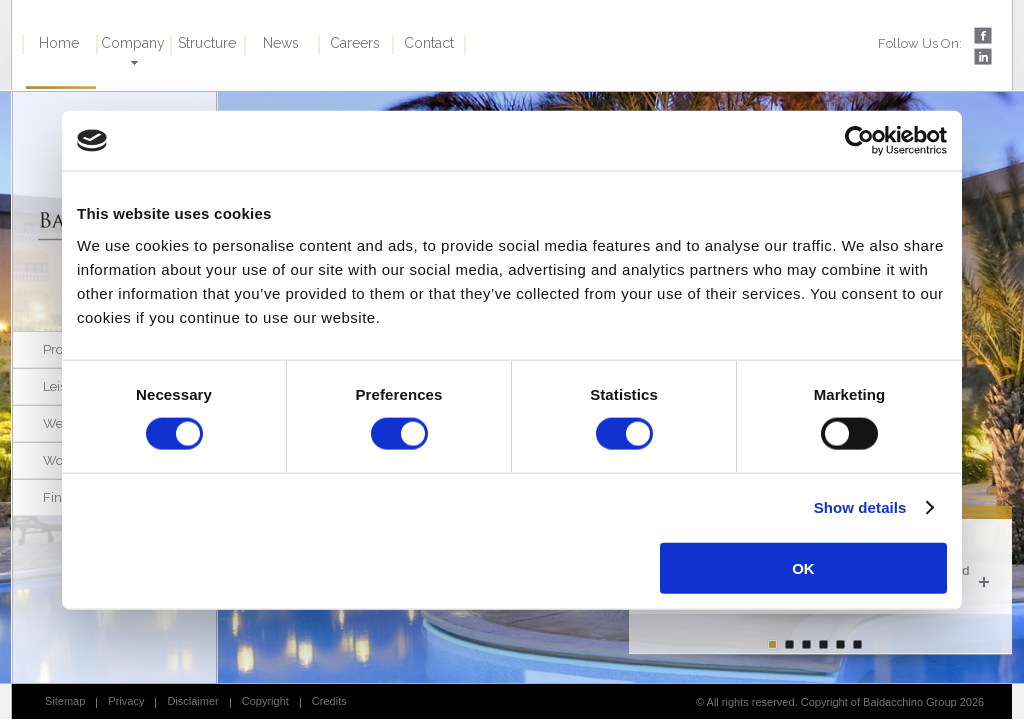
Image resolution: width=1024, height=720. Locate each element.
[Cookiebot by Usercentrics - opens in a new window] (859, 141)
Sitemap (65, 701)
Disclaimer (192, 701)
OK (803, 567)
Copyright (265, 701)
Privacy (126, 701)
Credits (329, 701)
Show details (860, 507)
